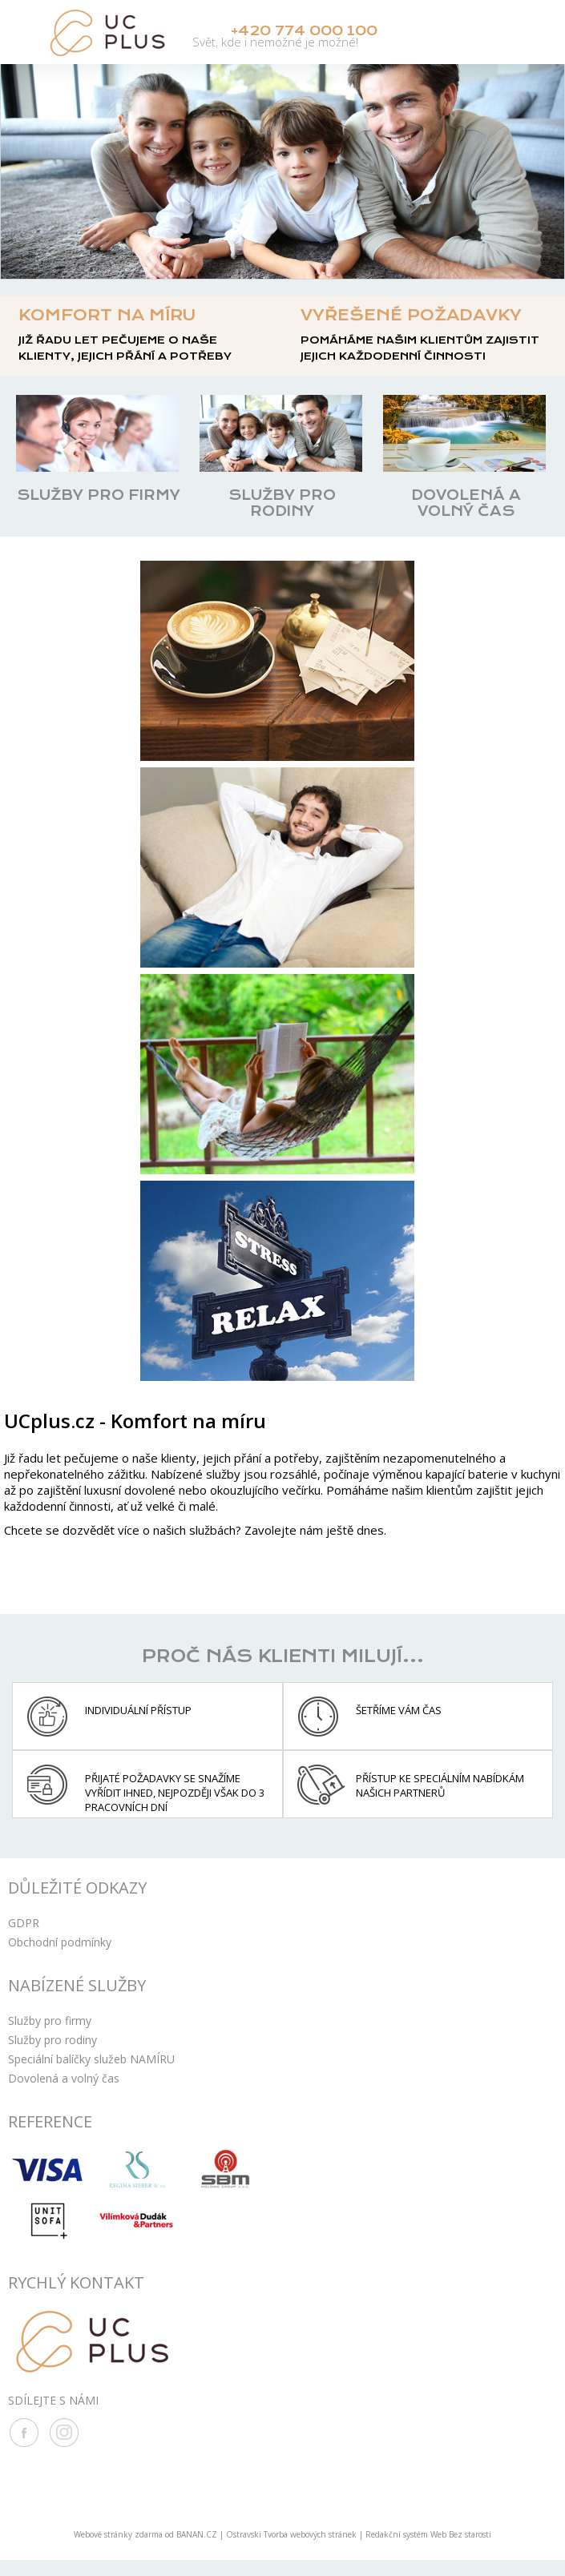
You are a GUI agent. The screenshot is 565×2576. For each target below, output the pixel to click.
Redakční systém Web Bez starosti (428, 2533)
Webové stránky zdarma (118, 2533)
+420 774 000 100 (306, 32)
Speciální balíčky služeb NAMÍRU (91, 2058)
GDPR (23, 1922)
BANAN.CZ (196, 2533)
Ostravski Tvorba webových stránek (291, 2533)
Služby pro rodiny (52, 2039)
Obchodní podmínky (59, 1941)
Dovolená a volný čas (63, 2077)
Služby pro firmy (49, 2019)
